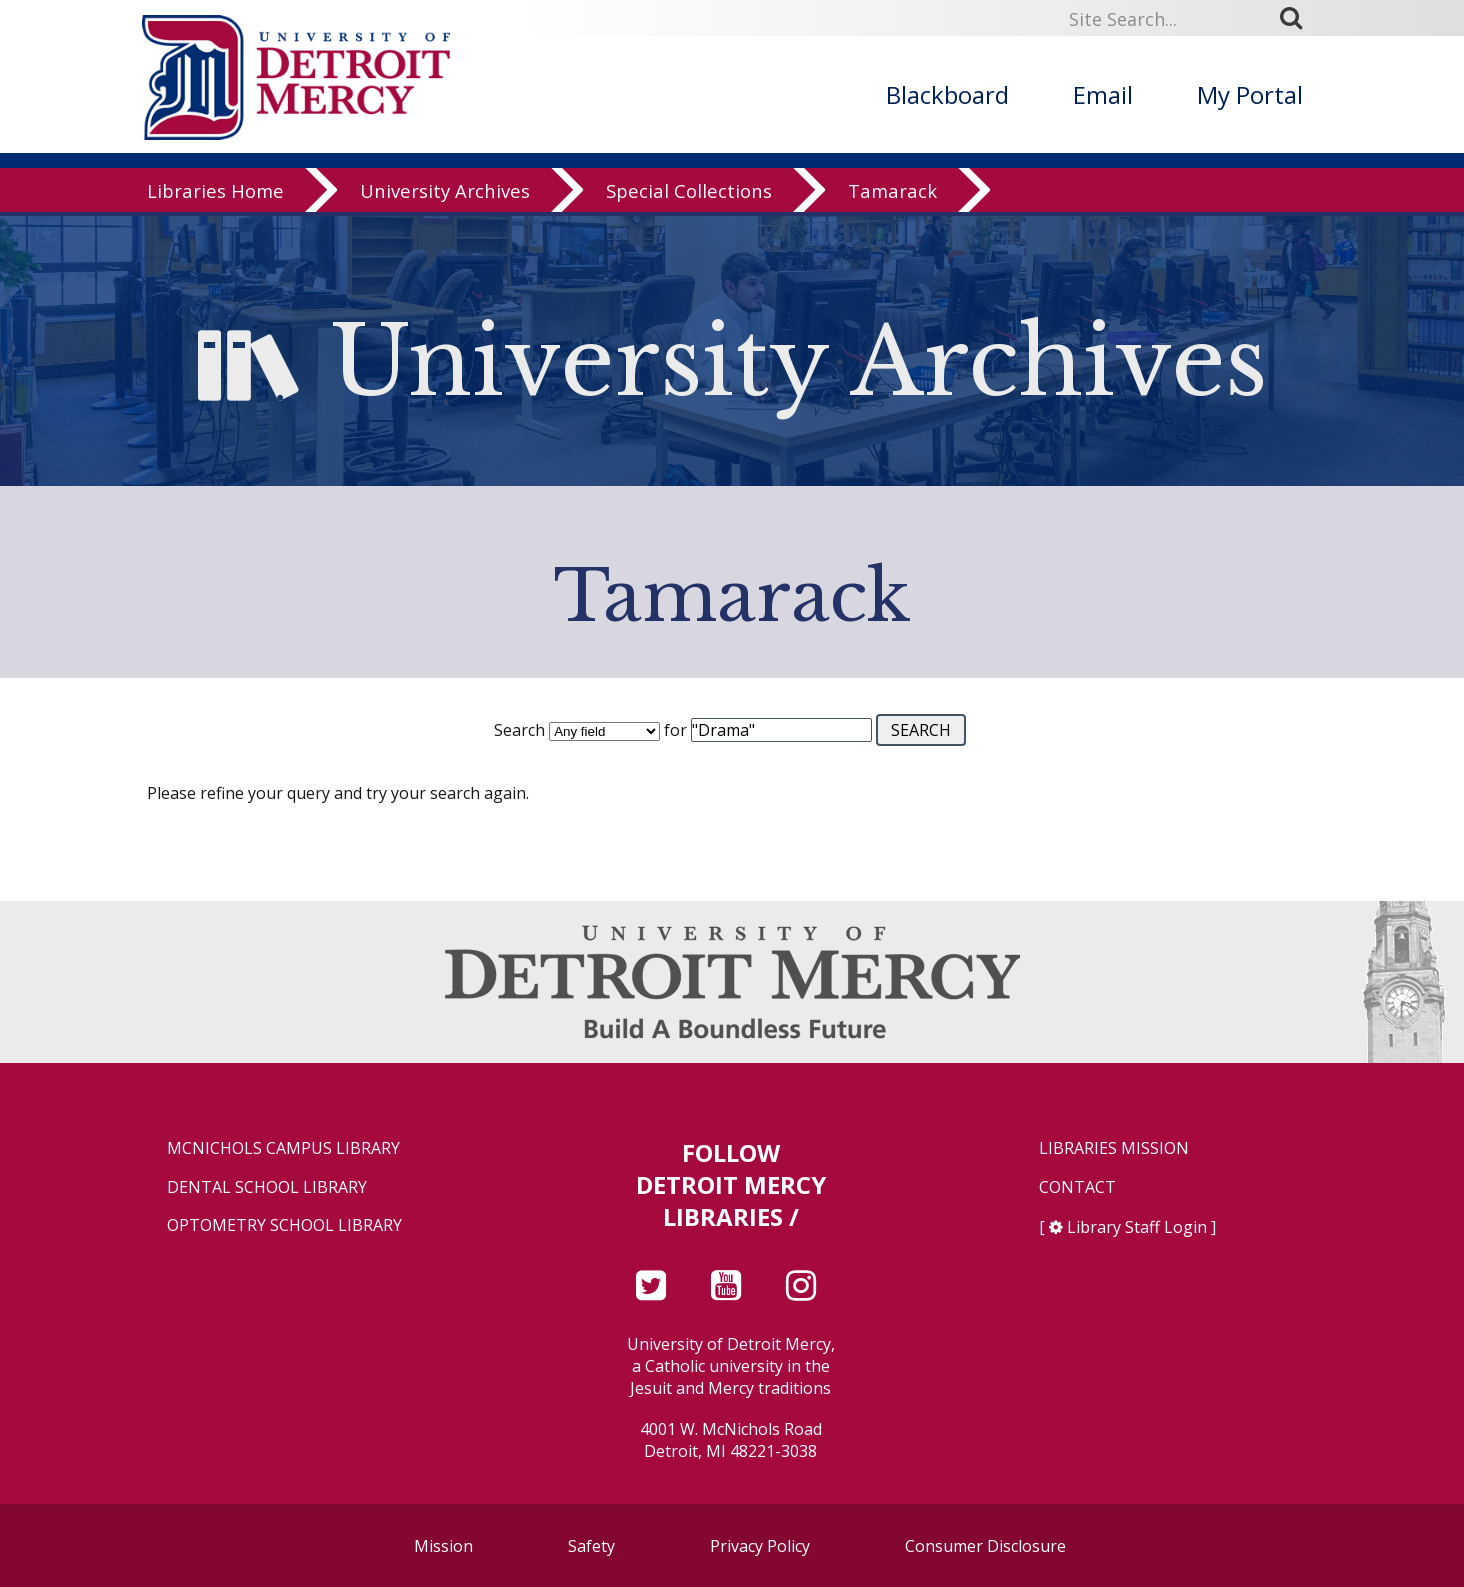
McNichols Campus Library (283, 1148)
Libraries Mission (1114, 1148)
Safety (591, 1546)
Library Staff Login (1137, 1227)
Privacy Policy (760, 1546)
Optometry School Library (284, 1225)
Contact (1077, 1187)
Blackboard (947, 94)
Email (1103, 94)
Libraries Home (215, 194)
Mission (443, 1546)
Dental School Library (267, 1187)
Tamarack (892, 194)
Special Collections (689, 194)
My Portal (1250, 94)
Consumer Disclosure (985, 1546)
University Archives (445, 194)
